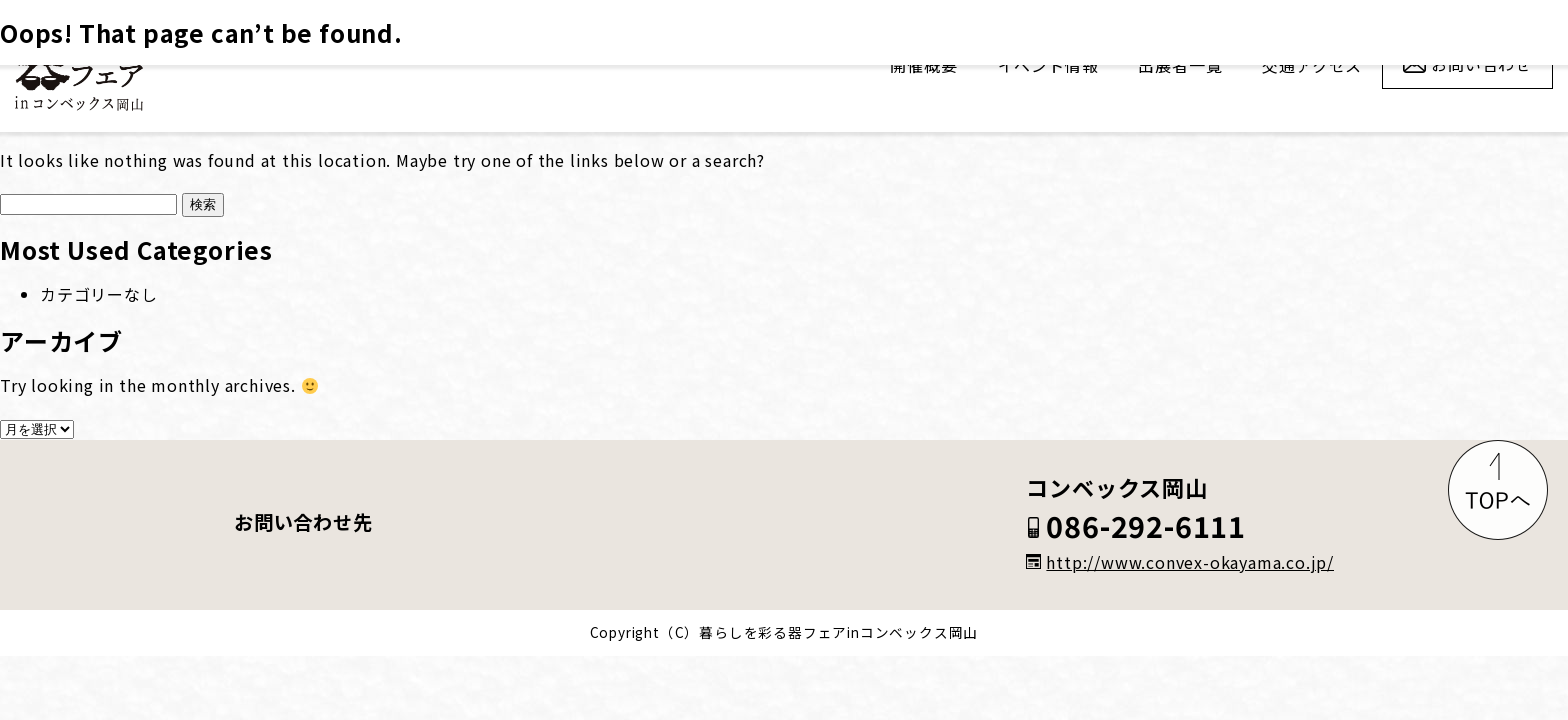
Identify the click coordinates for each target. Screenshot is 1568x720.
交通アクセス (1312, 65)
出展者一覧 (1180, 65)
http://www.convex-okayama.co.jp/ (1180, 562)
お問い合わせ (1481, 64)
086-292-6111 (1136, 527)
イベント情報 (1048, 65)
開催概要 (923, 65)
